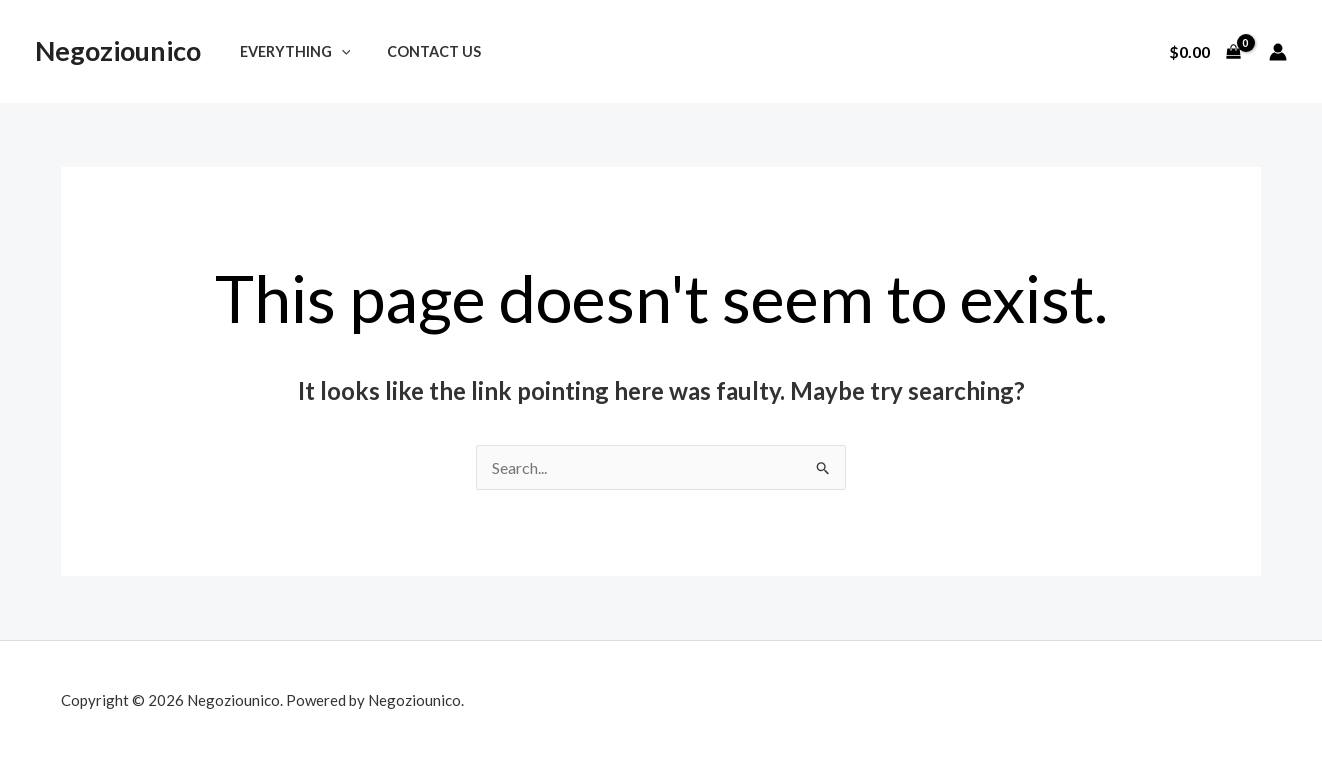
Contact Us (422, 51)
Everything (290, 51)
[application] (336, 51)
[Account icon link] (1278, 52)
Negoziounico (118, 50)
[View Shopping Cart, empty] (1204, 52)
